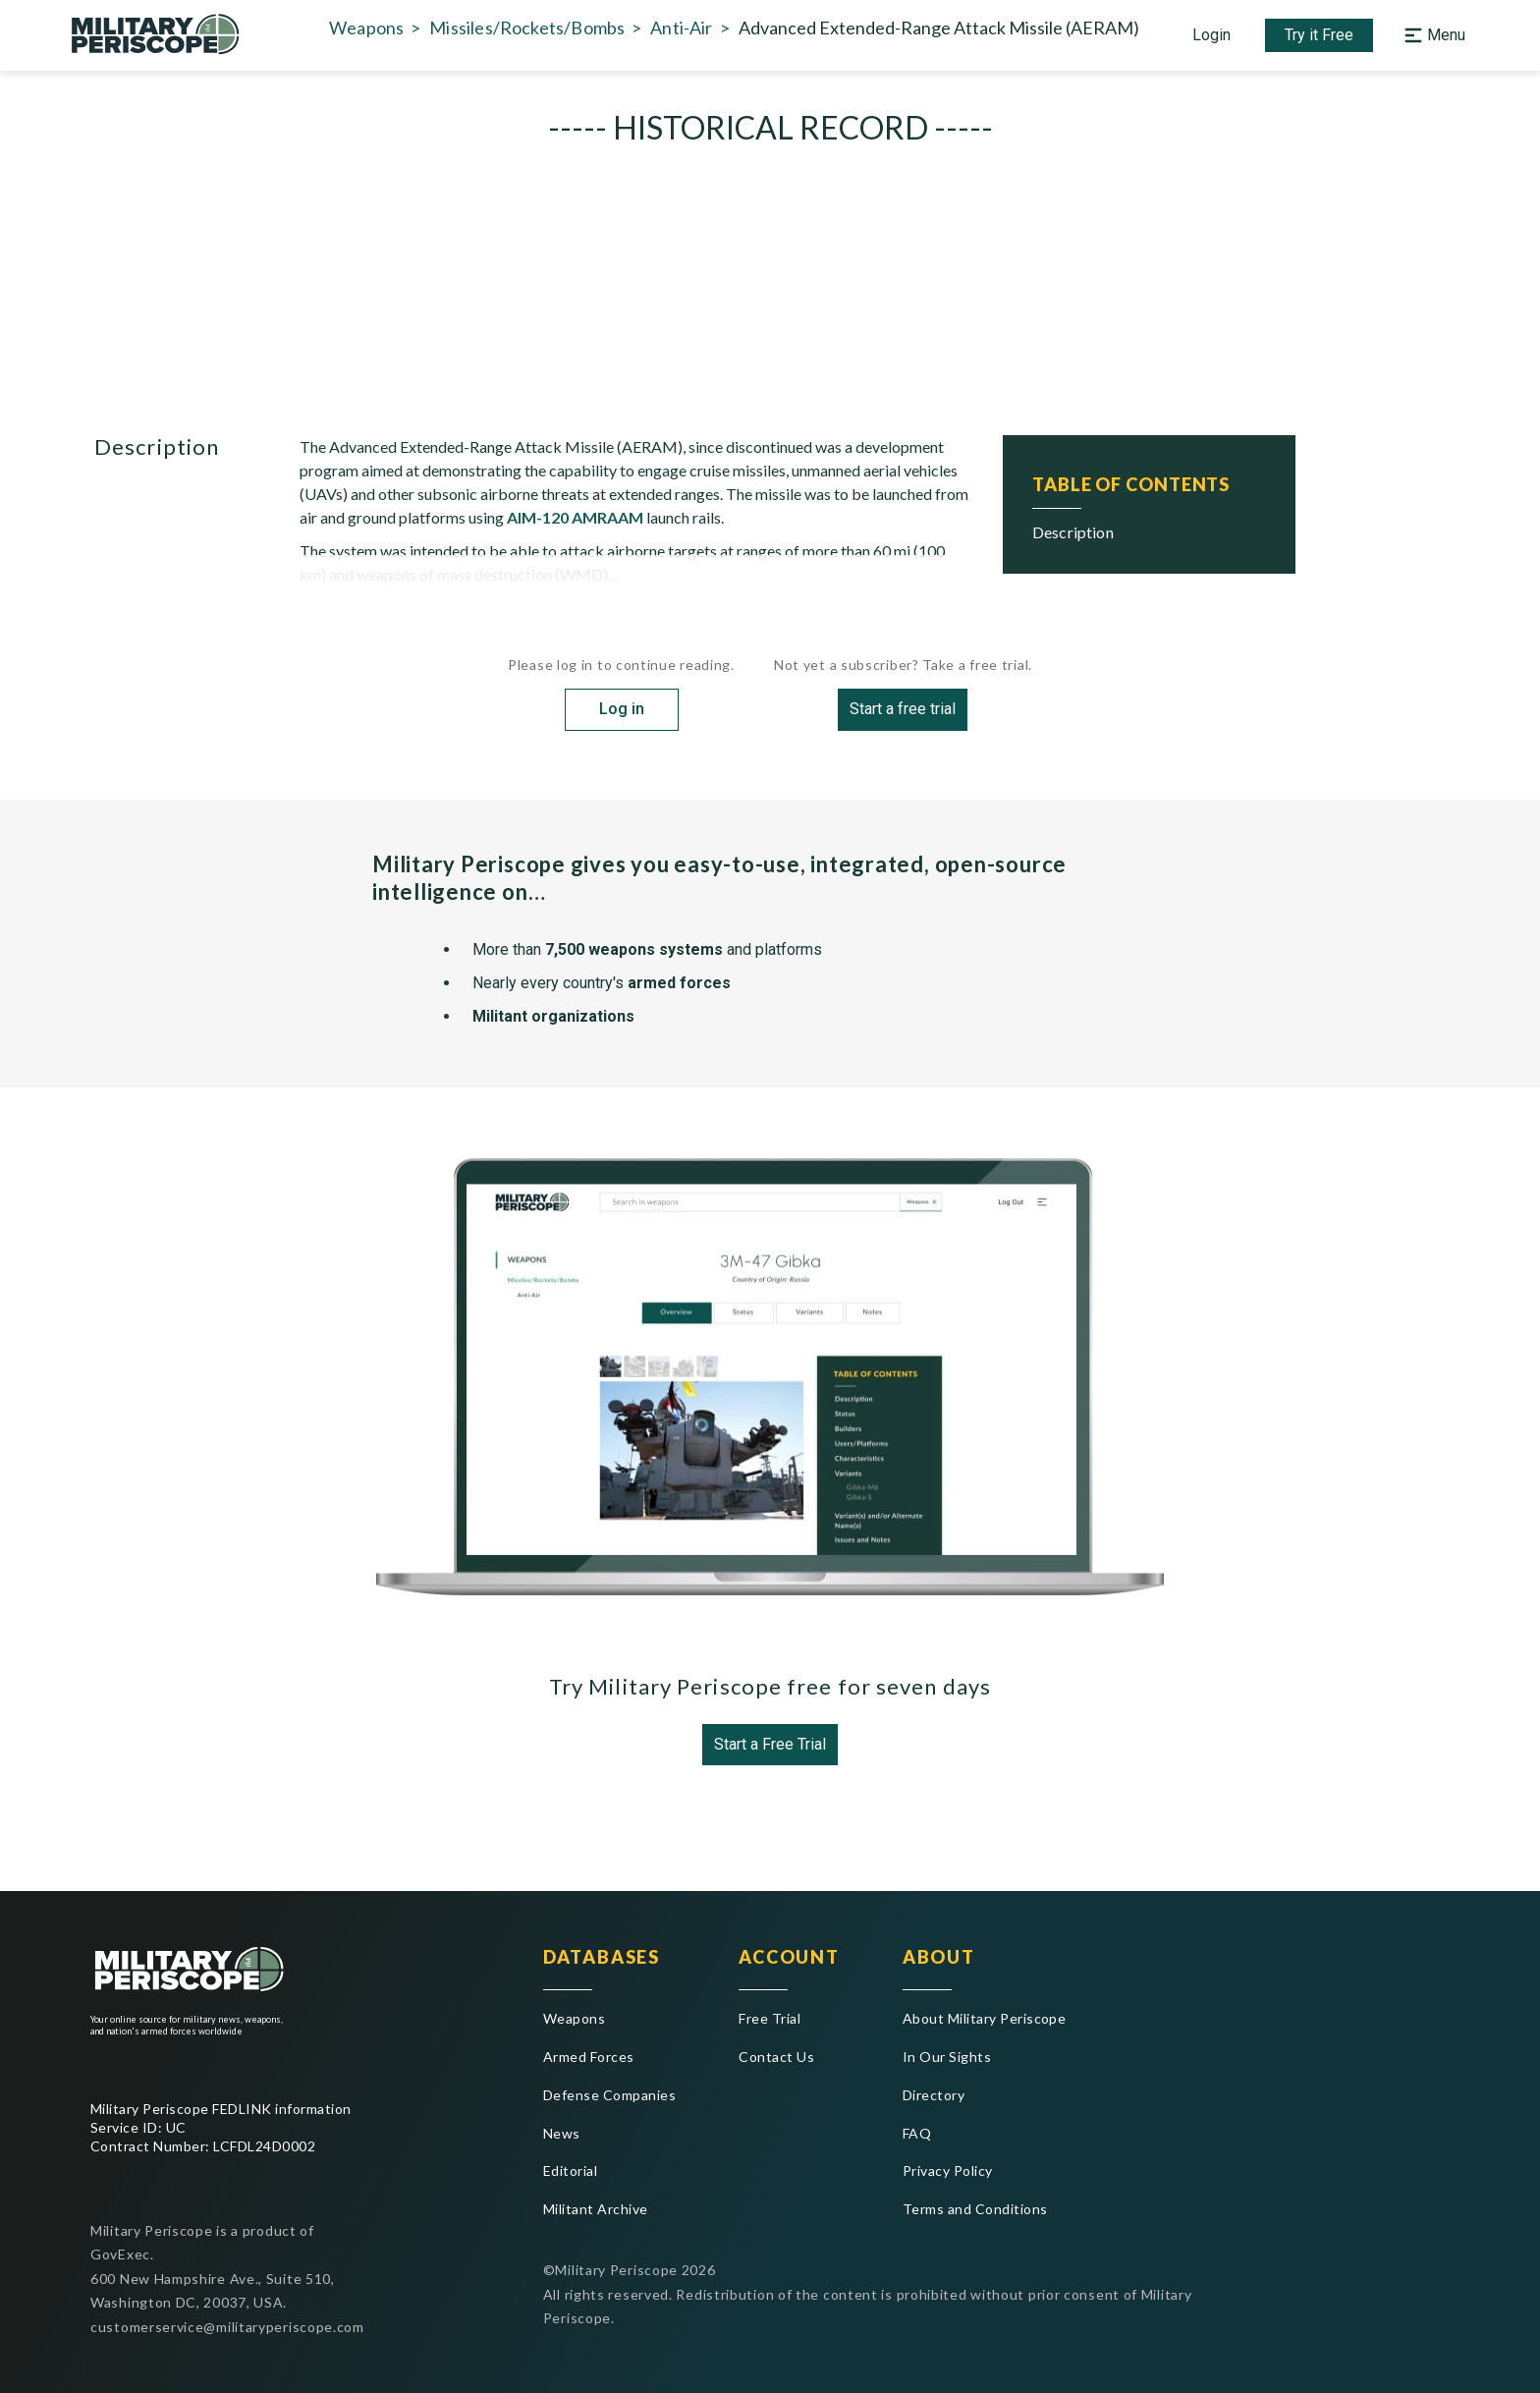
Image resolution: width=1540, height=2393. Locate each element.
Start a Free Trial (770, 1752)
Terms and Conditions (975, 2208)
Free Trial (769, 2018)
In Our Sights (947, 2056)
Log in (621, 716)
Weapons (574, 2018)
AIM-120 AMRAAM (575, 525)
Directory (933, 2095)
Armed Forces (588, 2056)
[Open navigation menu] (1432, 39)
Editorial (570, 2170)
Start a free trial (903, 716)
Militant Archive (595, 2208)
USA (779, 363)
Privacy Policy (948, 2170)
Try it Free (1319, 38)
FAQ (917, 2133)
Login (1211, 38)
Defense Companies (609, 2095)
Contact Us (776, 2056)
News (561, 2133)
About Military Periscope (985, 2018)
